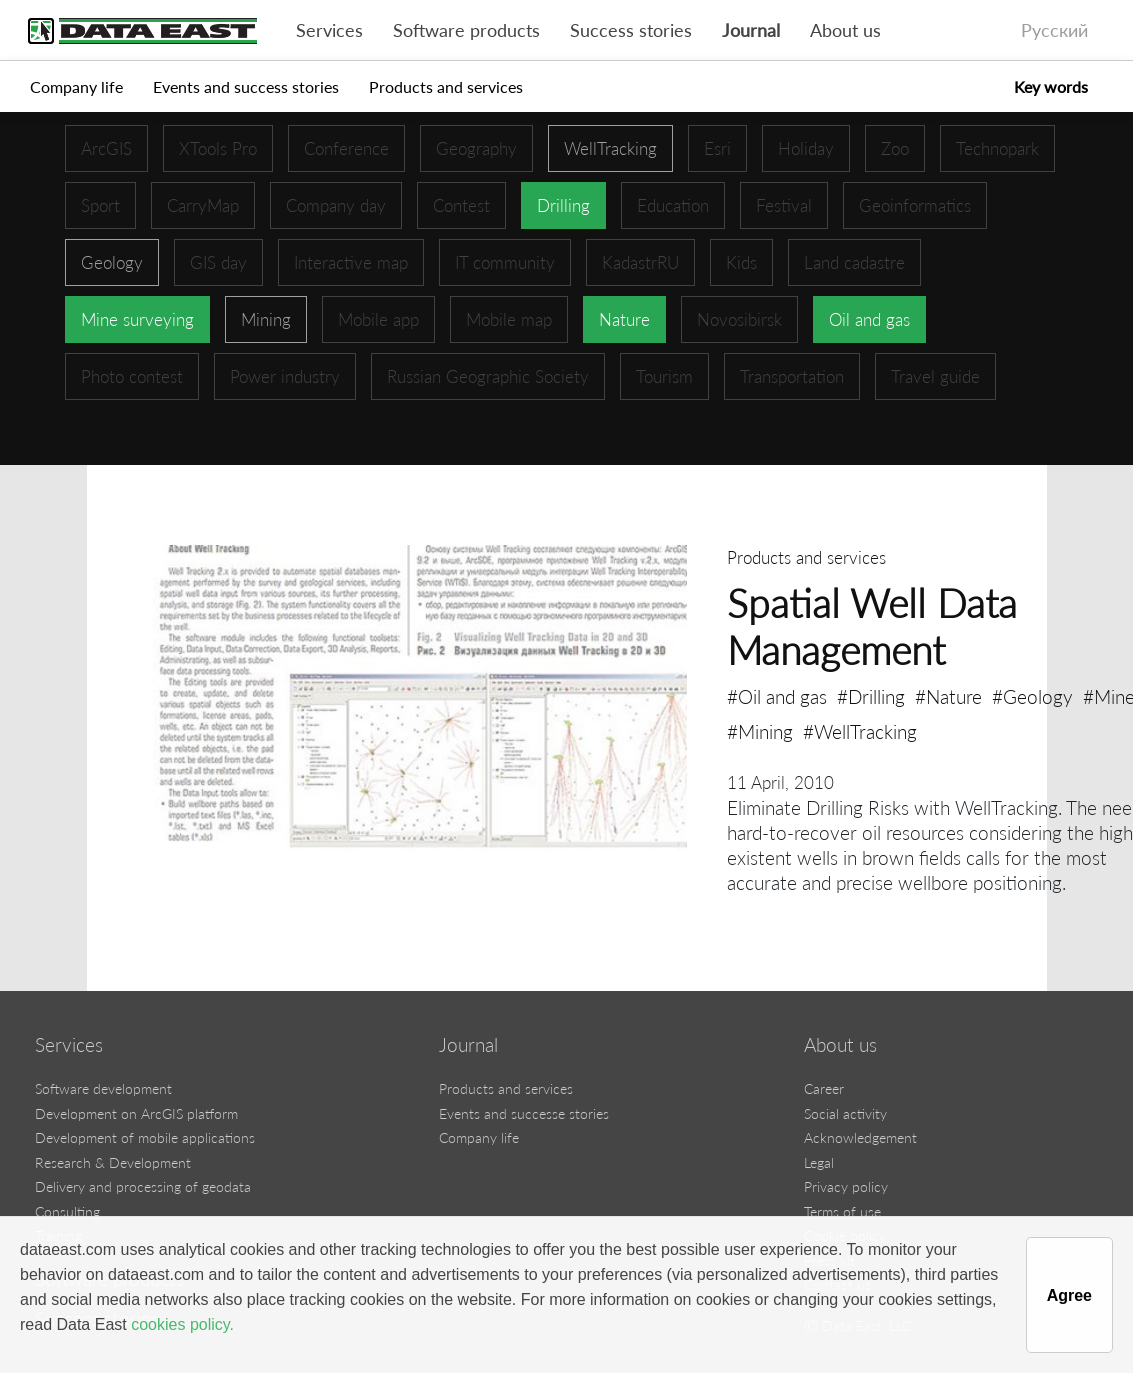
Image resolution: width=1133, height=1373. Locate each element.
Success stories (631, 30)
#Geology (1032, 696)
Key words (1051, 86)
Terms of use (842, 1211)
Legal (819, 1162)
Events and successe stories (524, 1113)
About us (845, 30)
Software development (103, 1088)
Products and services (446, 86)
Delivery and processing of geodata (143, 1186)
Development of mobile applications (145, 1137)
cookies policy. (182, 1324)
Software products (466, 30)
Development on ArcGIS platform (136, 1113)
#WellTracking (860, 731)
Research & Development (113, 1162)
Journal (751, 30)
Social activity (845, 1113)
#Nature (948, 696)
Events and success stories (246, 86)
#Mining (760, 731)
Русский (1054, 30)
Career (824, 1088)
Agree (1069, 1295)
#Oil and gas (777, 696)
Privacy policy (846, 1186)
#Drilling (871, 696)
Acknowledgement (860, 1137)
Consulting (67, 1211)
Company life (76, 86)
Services (329, 30)
